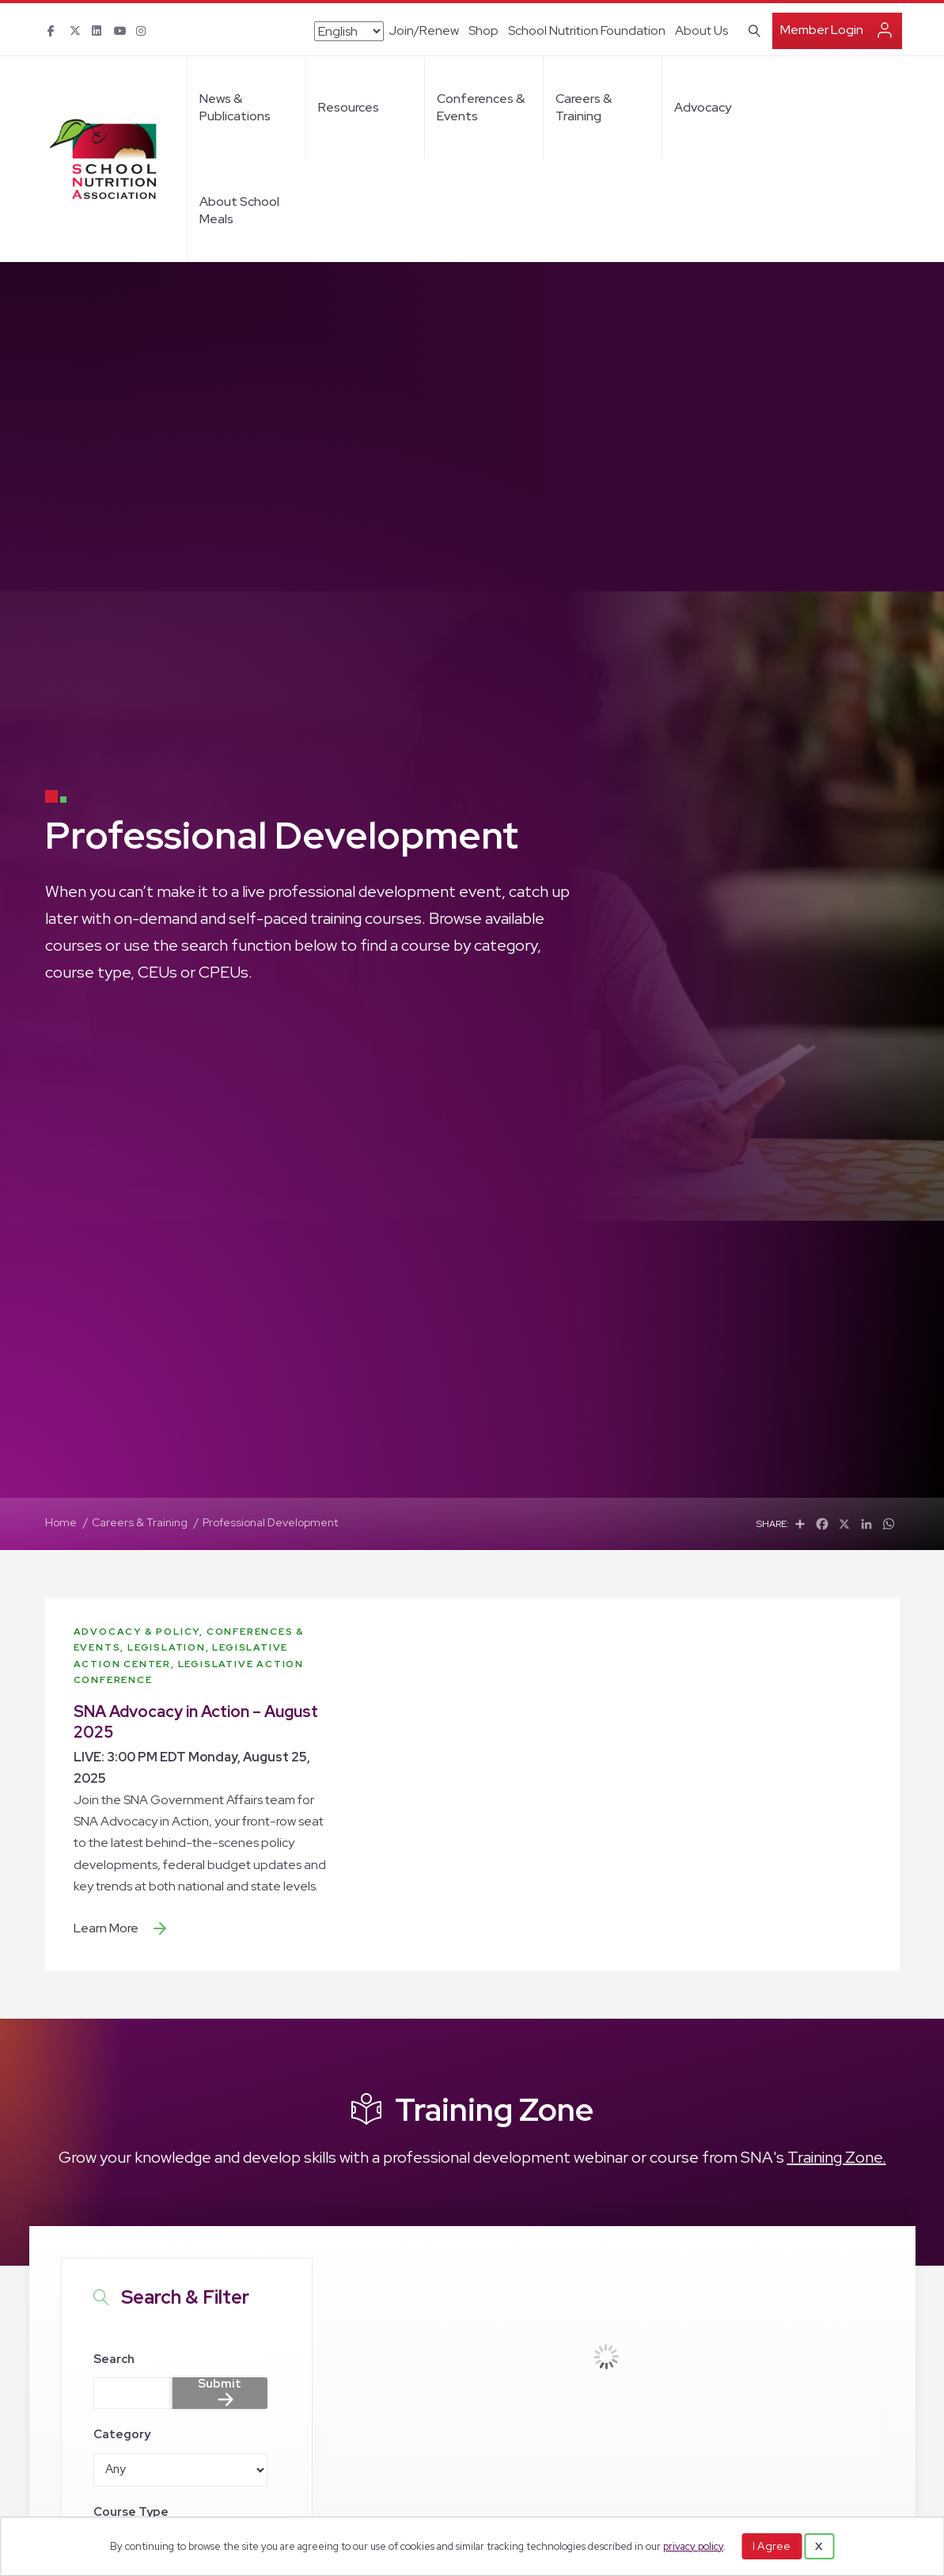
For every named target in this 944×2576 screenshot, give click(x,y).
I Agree (771, 2546)
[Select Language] (349, 31)
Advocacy (702, 107)
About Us (701, 30)
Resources (348, 107)
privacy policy (693, 2546)
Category (121, 2434)
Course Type (131, 2512)
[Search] (751, 29)
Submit (219, 2384)
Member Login (821, 29)
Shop (483, 30)
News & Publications (235, 107)
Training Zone (494, 2109)
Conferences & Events (481, 107)
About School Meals (239, 210)
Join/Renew (424, 30)
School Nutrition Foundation (586, 30)
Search (114, 2359)
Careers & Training (583, 107)
